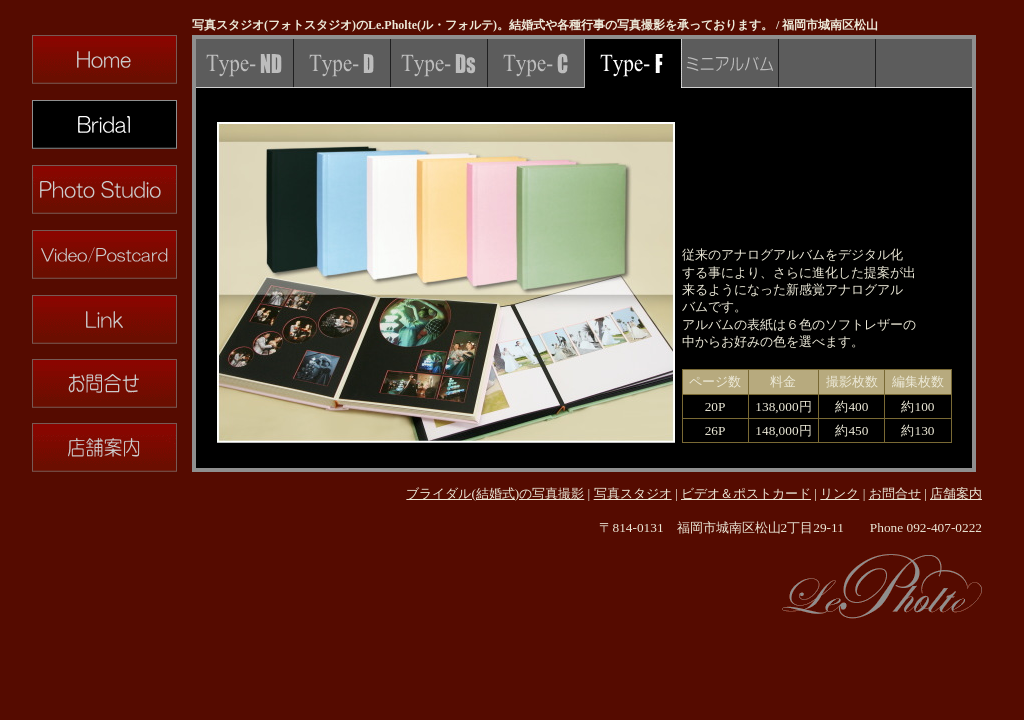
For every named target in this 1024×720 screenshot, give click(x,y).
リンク (839, 493)
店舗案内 (956, 493)
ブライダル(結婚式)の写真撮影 (495, 493)
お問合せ (895, 493)
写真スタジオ (633, 493)
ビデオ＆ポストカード (746, 493)
